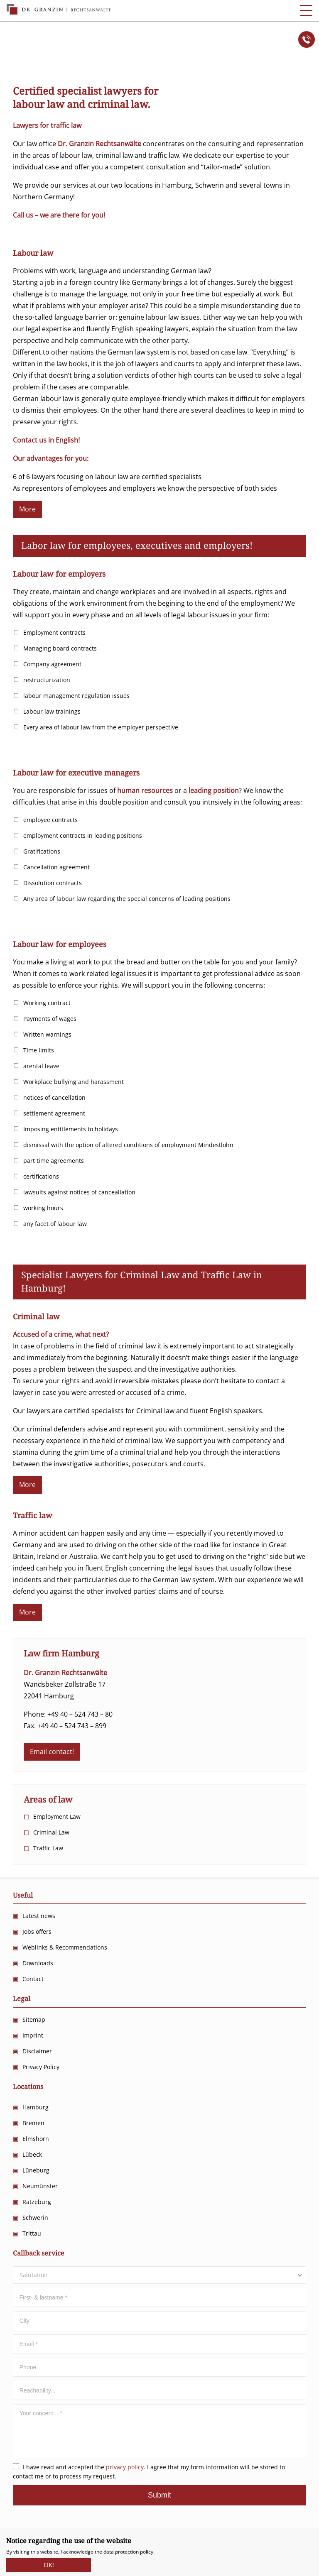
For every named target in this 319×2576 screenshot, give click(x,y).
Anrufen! (306, 39)
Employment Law (57, 1816)
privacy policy (125, 2467)
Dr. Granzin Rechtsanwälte (58, 9)
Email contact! (52, 1751)
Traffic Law (48, 1848)
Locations (28, 2087)
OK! (49, 2563)
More (27, 509)
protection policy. (135, 2551)
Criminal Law (51, 1832)
